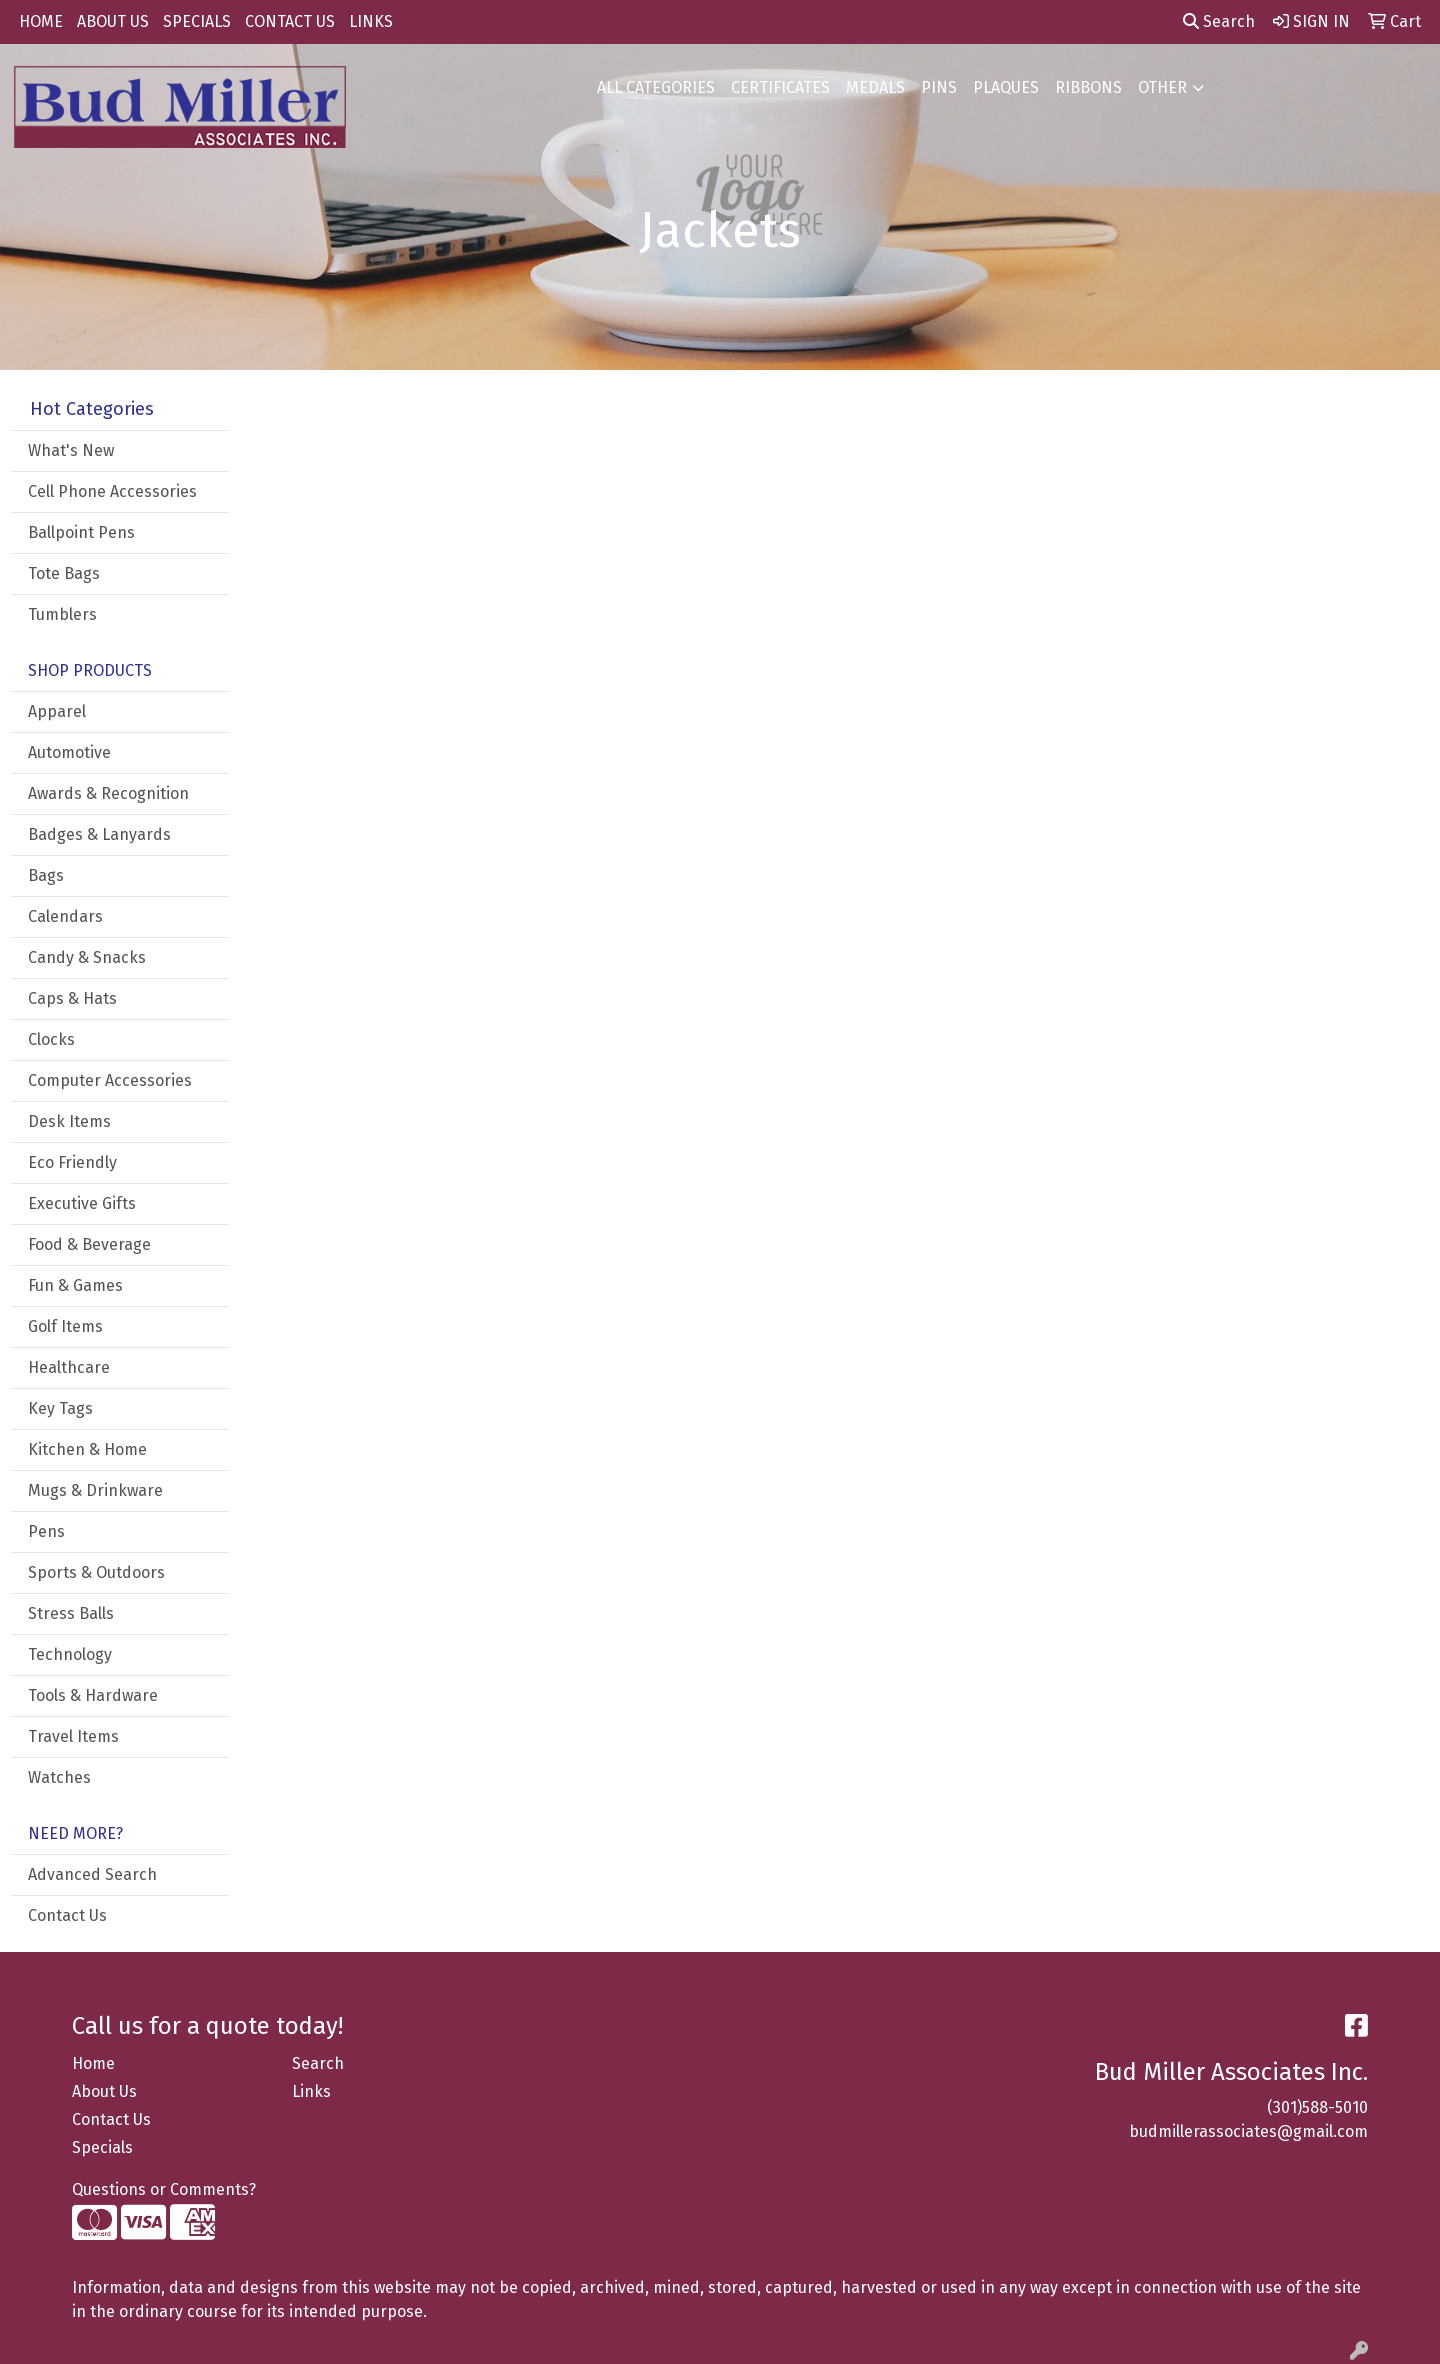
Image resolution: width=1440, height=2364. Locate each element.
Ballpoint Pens (81, 532)
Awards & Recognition (108, 793)
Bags (46, 875)
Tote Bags (64, 573)
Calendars (65, 916)
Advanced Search (92, 1874)
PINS (939, 87)
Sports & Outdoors (96, 1572)
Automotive (69, 752)
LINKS (371, 21)
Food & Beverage (89, 1244)
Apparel (57, 711)
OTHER (1162, 87)
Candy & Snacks (87, 957)
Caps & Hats (72, 998)
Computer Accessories (110, 1080)
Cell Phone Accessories (112, 491)
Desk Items (69, 1121)
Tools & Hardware (93, 1695)
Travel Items (73, 1736)
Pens (46, 1531)
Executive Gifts (82, 1203)
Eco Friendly (72, 1162)
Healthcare (69, 1367)
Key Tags (60, 1408)
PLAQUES (1006, 87)
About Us (104, 2091)
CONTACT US (290, 21)
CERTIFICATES (780, 87)
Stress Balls (71, 1613)
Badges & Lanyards (99, 834)
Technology (70, 1654)
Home (93, 2063)
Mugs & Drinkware (95, 1490)
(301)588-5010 (1317, 2107)
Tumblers (62, 614)
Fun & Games (75, 1285)
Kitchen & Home (87, 1449)
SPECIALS (197, 21)
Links (311, 2091)
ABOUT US (113, 21)
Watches (59, 1777)
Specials (102, 2147)
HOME (41, 21)
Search (1219, 21)
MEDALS (875, 87)
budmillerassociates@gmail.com (1248, 2131)
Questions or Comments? (164, 2189)
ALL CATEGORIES (656, 87)
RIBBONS (1088, 87)
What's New (71, 450)
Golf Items (65, 1326)
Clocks (51, 1039)
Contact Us (67, 1915)
